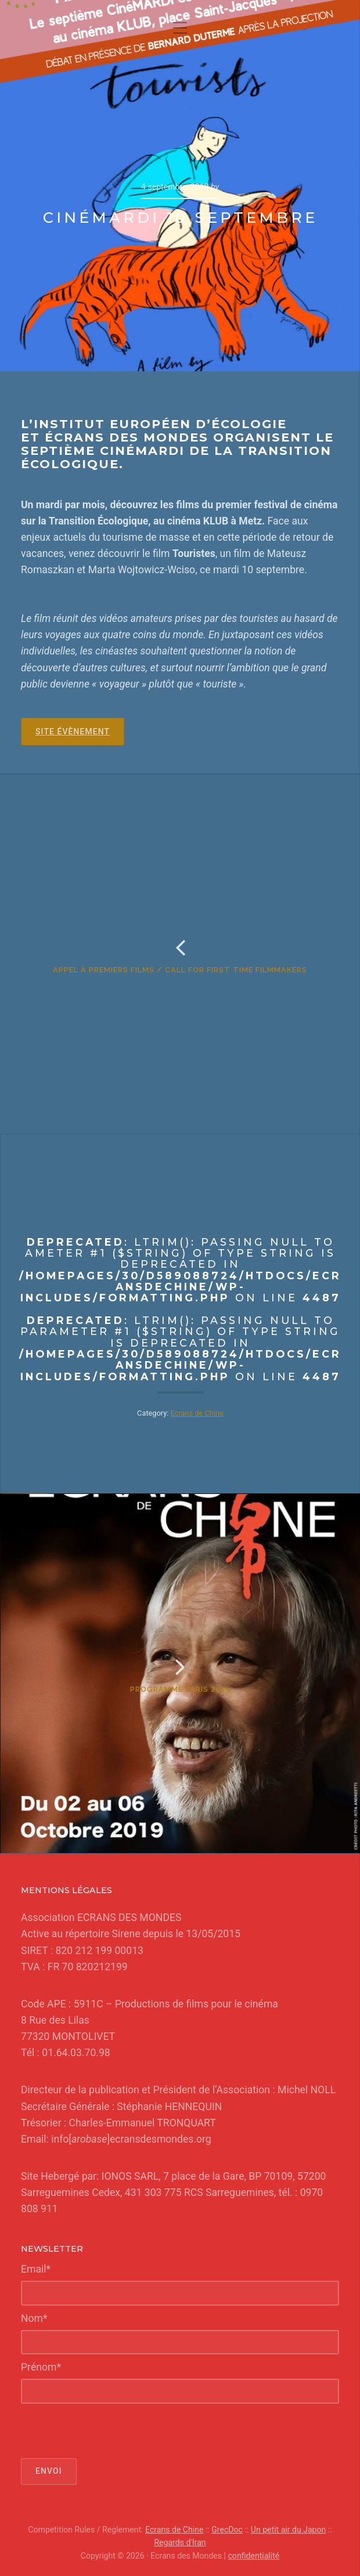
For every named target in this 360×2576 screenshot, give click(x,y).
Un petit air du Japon (288, 2529)
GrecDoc (227, 2529)
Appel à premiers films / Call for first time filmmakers (180, 969)
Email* (36, 2269)
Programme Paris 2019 (180, 1689)
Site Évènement (72, 731)
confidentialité (254, 2555)
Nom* (34, 2318)
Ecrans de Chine (197, 1413)
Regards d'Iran (180, 2542)
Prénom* (41, 2367)
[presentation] (109, 2431)
